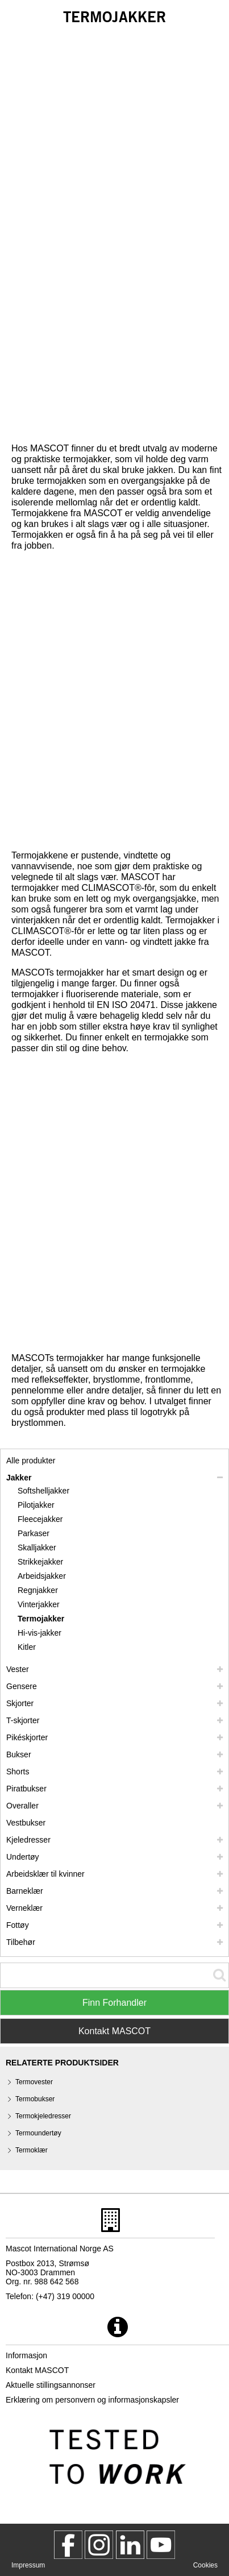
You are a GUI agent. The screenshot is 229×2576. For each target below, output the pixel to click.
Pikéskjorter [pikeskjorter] (27, 1737)
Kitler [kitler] (27, 1647)
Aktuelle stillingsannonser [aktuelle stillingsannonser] (50, 2385)
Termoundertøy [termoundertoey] (38, 2133)
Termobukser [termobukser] (35, 2099)
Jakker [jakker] (18, 1477)
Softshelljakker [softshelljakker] (43, 1490)
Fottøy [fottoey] (17, 1925)
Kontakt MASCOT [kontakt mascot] (37, 2370)
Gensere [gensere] (21, 1686)
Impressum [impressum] (28, 2565)
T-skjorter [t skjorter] (22, 1720)
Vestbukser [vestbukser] (25, 1822)
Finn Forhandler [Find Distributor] (114, 2002)
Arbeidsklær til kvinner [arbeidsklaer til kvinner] (45, 1873)
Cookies (205, 2565)
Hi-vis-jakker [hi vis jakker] (39, 1632)
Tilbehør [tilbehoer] (20, 1942)
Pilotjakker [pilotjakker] (36, 1504)
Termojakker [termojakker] (41, 1618)
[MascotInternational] (161, 2545)
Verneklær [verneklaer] (24, 1908)
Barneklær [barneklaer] (24, 1890)
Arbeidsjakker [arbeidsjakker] (42, 1576)
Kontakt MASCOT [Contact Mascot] (114, 2031)
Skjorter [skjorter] (20, 1703)
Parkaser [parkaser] (33, 1533)
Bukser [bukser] (18, 1754)
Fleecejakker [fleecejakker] (40, 1519)
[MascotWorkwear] (68, 2545)
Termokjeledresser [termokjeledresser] (43, 2116)
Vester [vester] (17, 1669)
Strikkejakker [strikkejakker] (40, 1561)
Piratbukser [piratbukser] (26, 1788)
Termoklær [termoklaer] (31, 2150)
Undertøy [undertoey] (22, 1856)
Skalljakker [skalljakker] (37, 1547)
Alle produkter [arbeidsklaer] (30, 1460)
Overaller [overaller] (22, 1805)
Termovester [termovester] (34, 2082)
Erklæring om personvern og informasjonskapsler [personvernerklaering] (92, 2399)
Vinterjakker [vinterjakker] (39, 1604)
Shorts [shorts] (17, 1771)
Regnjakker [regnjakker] (38, 1590)
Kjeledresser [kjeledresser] (28, 1839)
